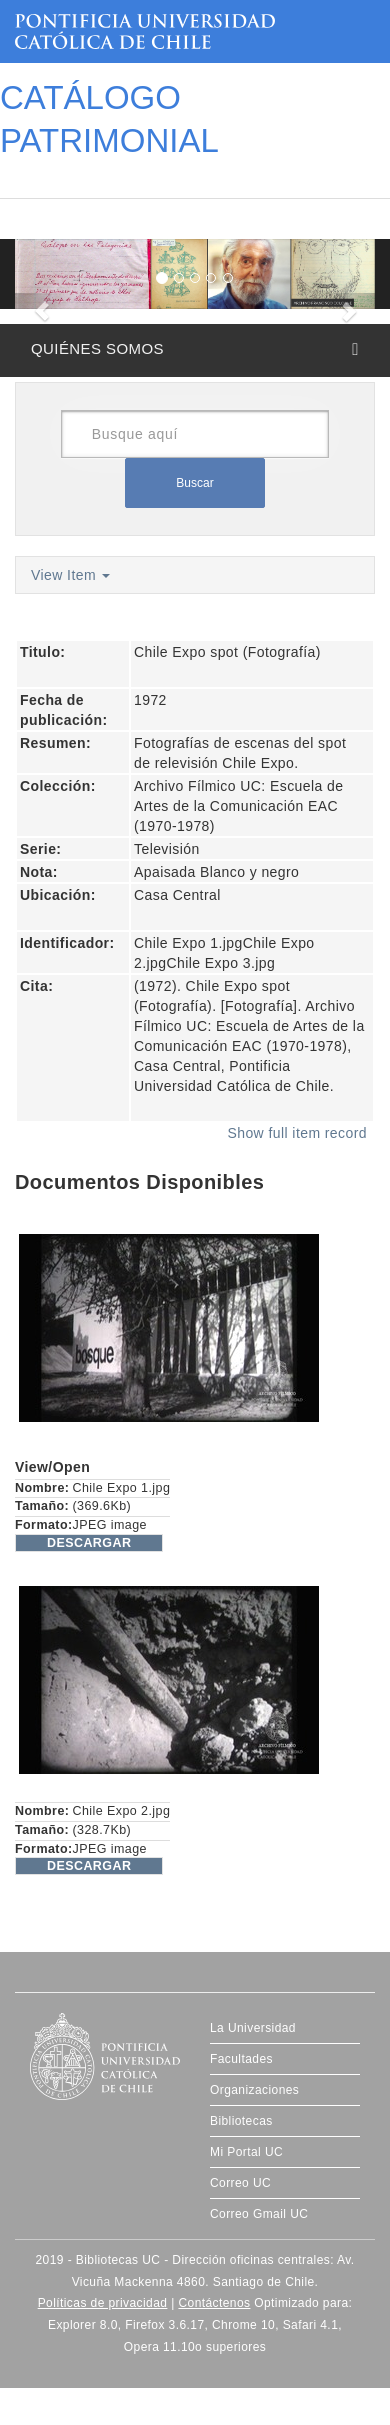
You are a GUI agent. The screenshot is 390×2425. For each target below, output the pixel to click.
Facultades (241, 2059)
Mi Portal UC (246, 2152)
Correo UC (240, 2183)
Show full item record (297, 1133)
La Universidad (253, 2028)
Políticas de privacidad (103, 2303)
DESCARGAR (89, 1543)
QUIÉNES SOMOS (97, 348)
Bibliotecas (241, 2121)
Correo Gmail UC (259, 2214)
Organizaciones (254, 2090)
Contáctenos (214, 2303)
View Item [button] (70, 575)
